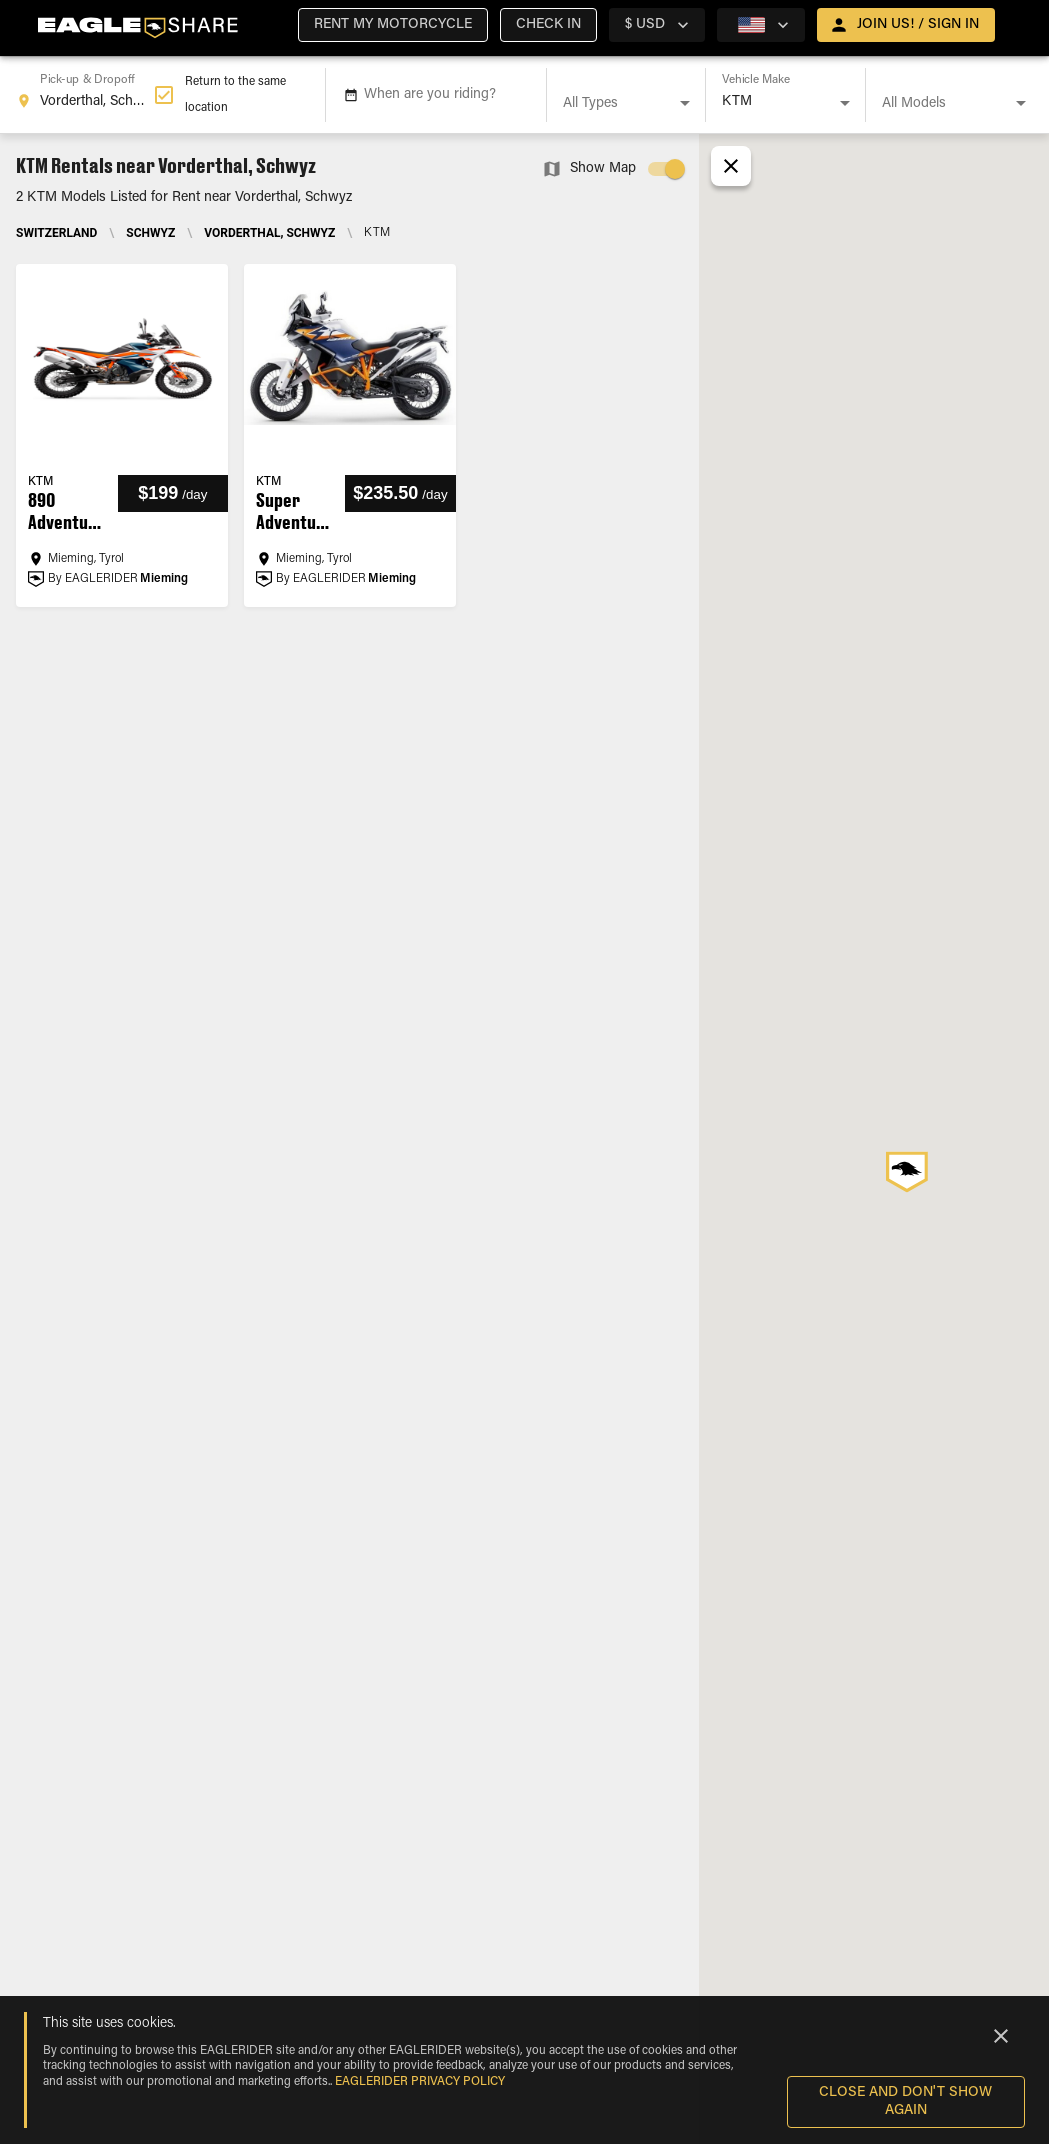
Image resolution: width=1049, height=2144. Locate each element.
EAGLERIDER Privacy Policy (420, 2082)
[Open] (685, 103)
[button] (393, 25)
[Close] (1001, 2036)
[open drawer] (906, 25)
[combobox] (85, 95)
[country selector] (657, 25)
